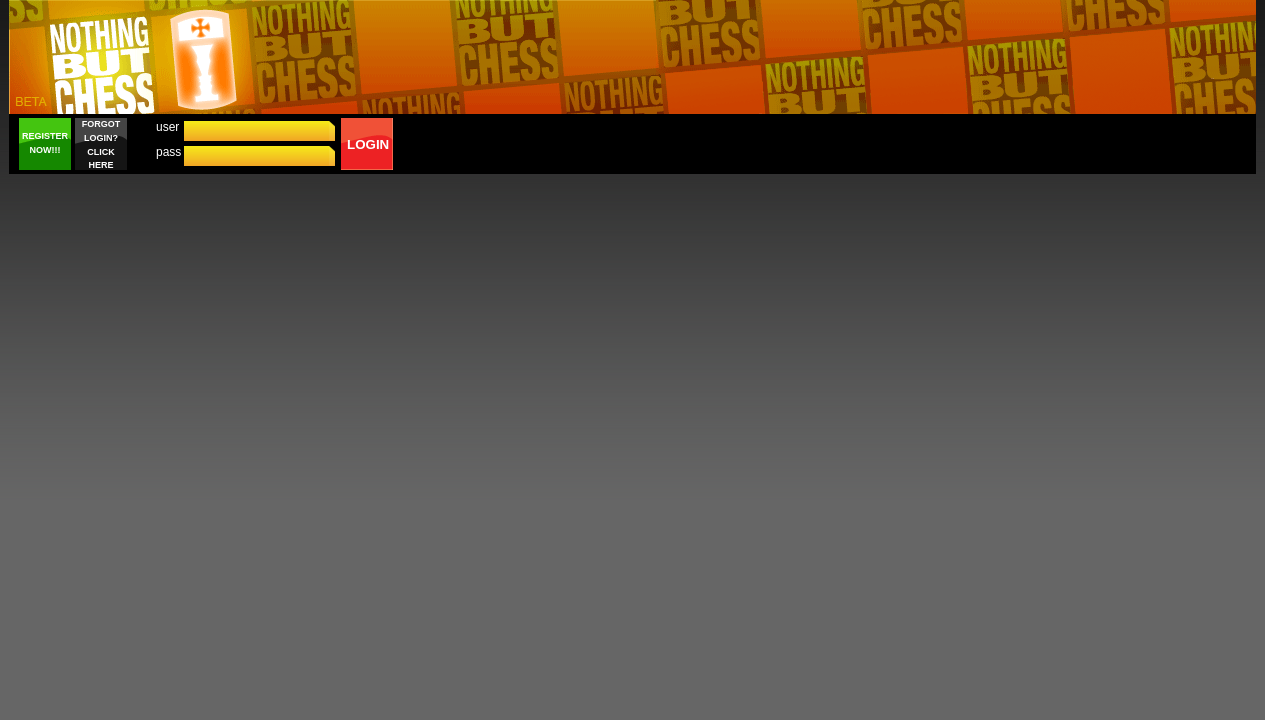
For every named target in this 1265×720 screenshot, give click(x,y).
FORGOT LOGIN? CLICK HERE (101, 144)
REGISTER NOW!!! (45, 143)
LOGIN (368, 144)
